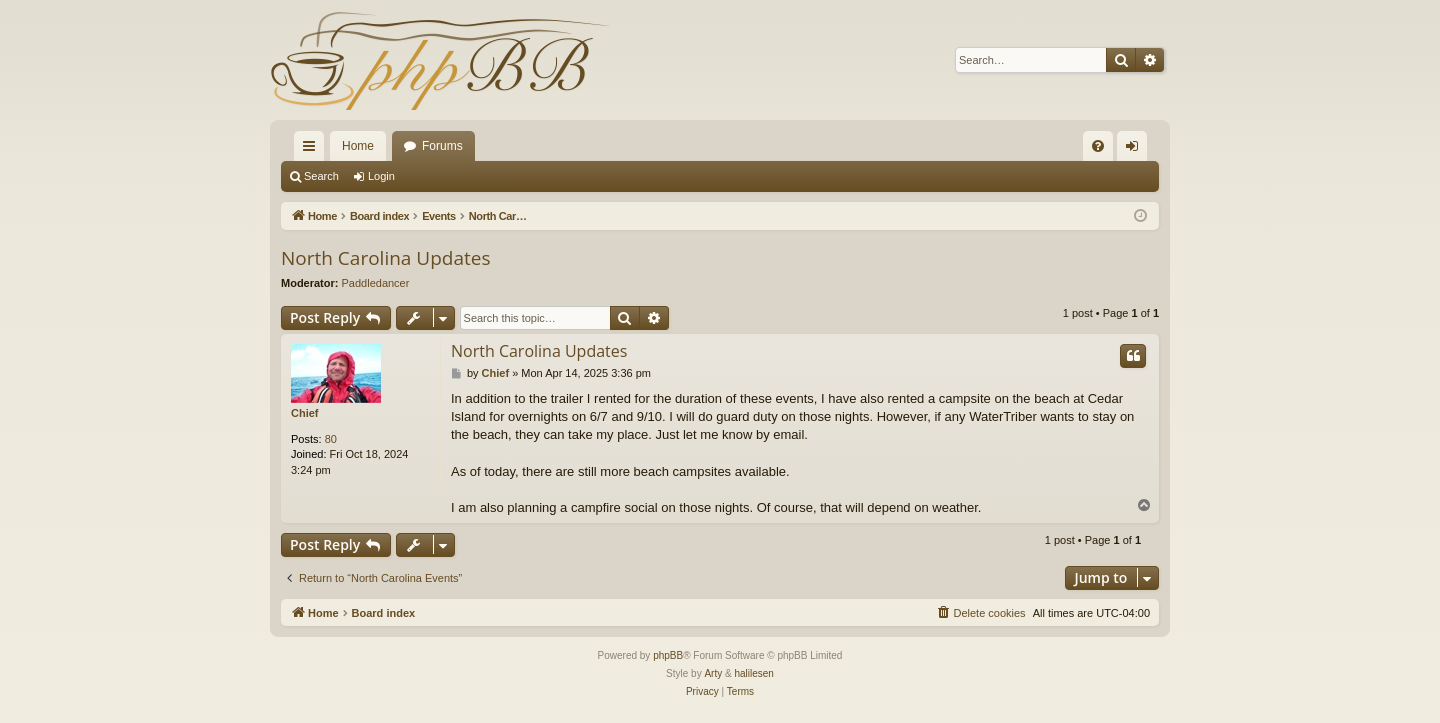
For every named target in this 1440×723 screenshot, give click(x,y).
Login (381, 176)
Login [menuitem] (1136, 150)
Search (321, 176)
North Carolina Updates (385, 258)
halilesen (753, 673)
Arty (713, 673)
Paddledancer (376, 283)
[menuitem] (1098, 146)
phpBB (668, 655)
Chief (305, 413)
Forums (442, 146)
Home (358, 146)
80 (331, 439)
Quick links (313, 150)
